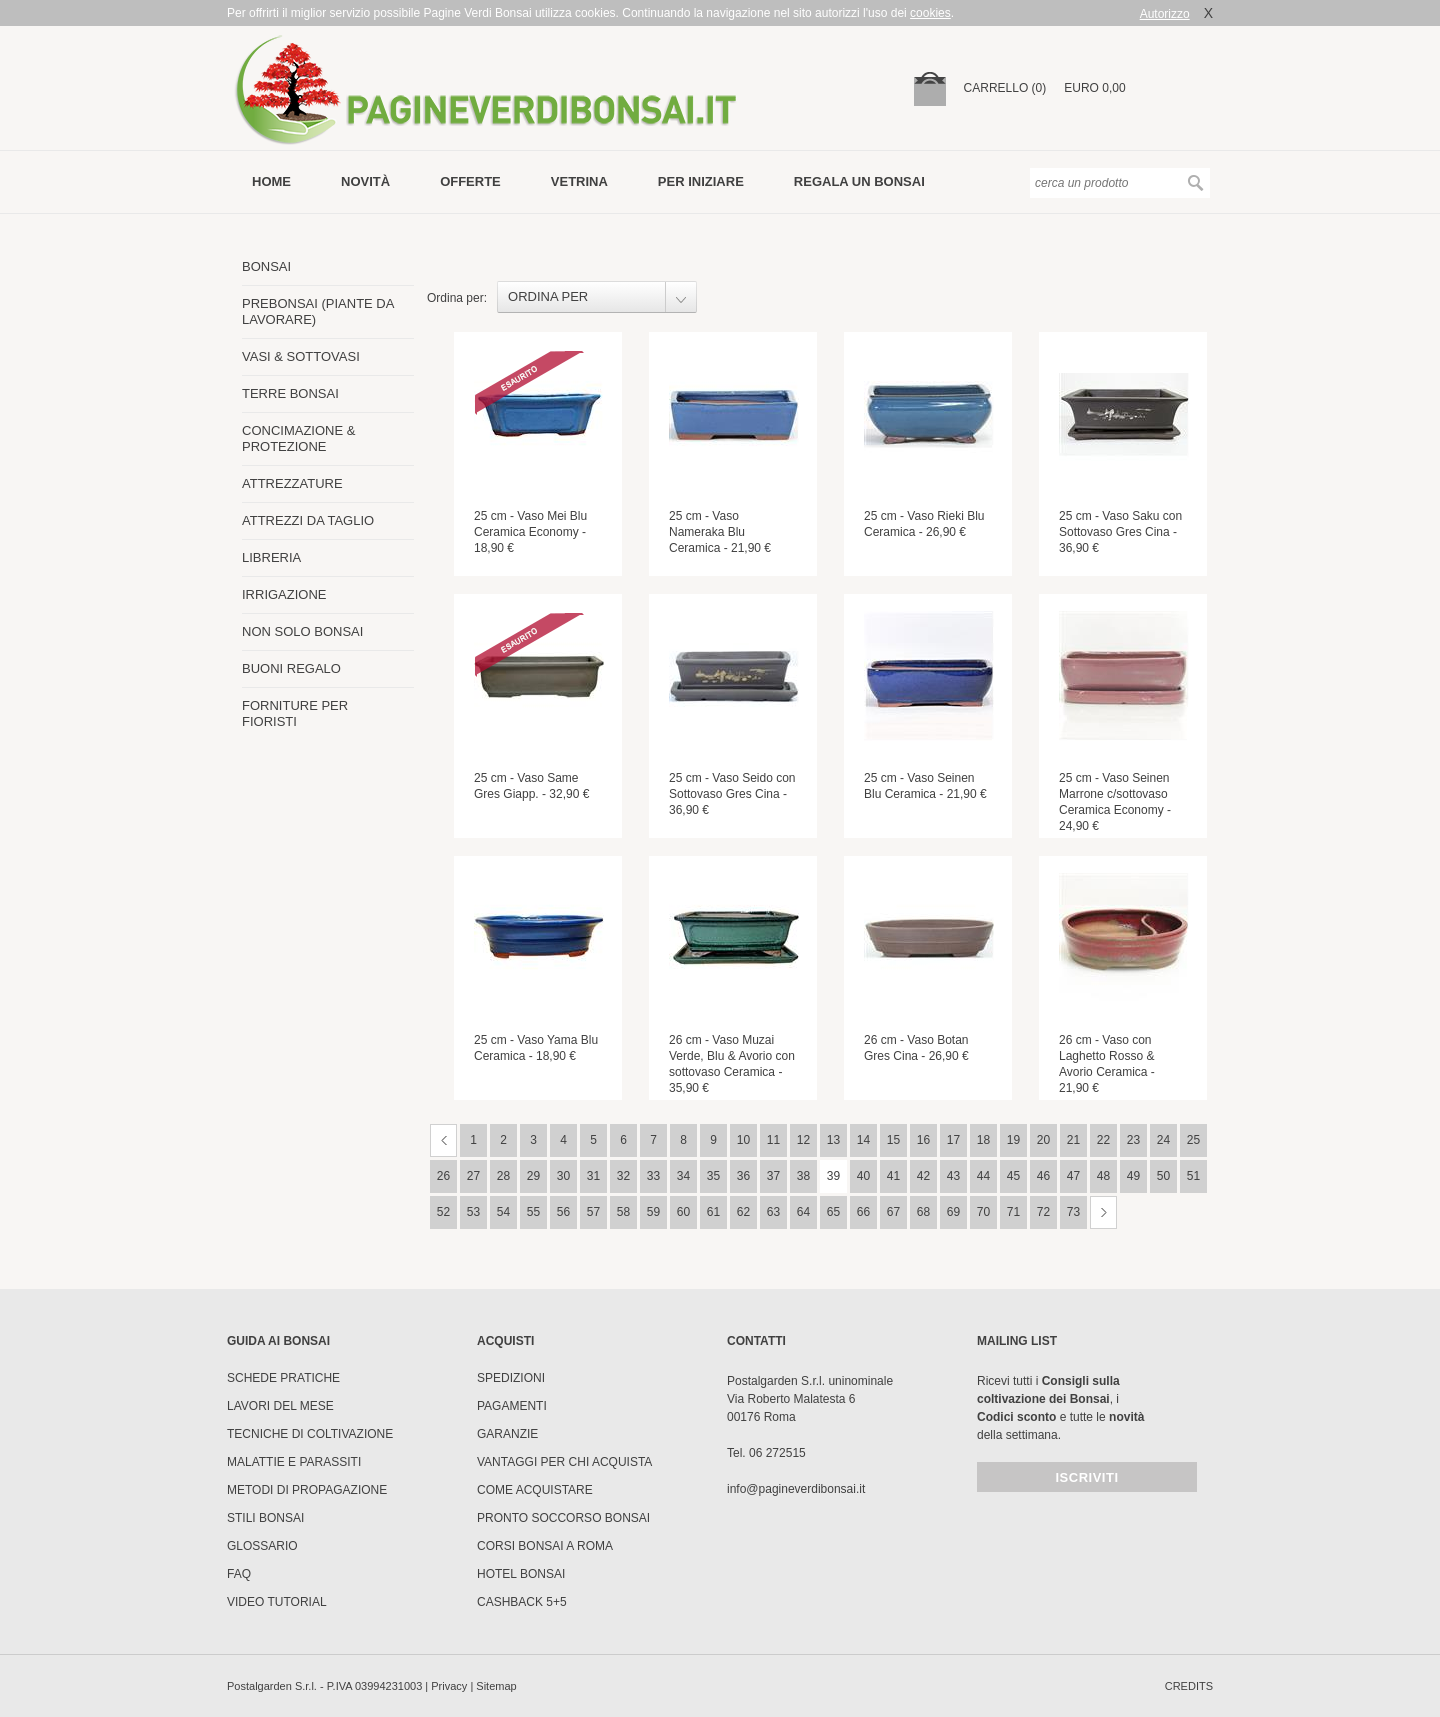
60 (683, 1212)
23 (1133, 1140)
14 (863, 1140)
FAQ (239, 1574)
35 (713, 1176)
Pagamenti (512, 1406)
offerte (470, 181)
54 (503, 1212)
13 (833, 1140)
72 (1043, 1212)
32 (623, 1176)
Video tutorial (277, 1602)
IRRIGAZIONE (284, 594)
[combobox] (597, 297)
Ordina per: (457, 298)
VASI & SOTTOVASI (301, 356)
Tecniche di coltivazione (310, 1434)
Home (271, 181)
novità (365, 181)
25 (1193, 1140)
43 (953, 1176)
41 (893, 1176)
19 (1013, 1140)
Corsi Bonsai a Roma (545, 1546)
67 (893, 1212)
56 (563, 1212)
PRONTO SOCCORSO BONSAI (563, 1518)
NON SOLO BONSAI (302, 631)
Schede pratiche (283, 1378)
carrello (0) (1005, 88)
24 (1163, 1140)
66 (863, 1212)
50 (1163, 1176)
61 (713, 1212)
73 (1073, 1212)
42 (923, 1176)
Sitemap (496, 1686)
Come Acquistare (535, 1490)
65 (833, 1212)
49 (1133, 1176)
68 (923, 1212)
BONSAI (266, 266)
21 (1073, 1140)
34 (683, 1176)
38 (803, 1176)
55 (533, 1212)
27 (473, 1176)
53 (473, 1212)
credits (1189, 1686)
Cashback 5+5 (522, 1602)
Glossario (262, 1546)
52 (443, 1212)
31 (593, 1176)
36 (743, 1176)
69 (953, 1212)
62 (743, 1212)
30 (563, 1176)
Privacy (449, 1686)
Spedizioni (511, 1378)
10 (743, 1140)
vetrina (579, 181)
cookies (930, 13)
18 (983, 1140)
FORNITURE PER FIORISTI (295, 713)
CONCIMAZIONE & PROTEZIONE (298, 438)
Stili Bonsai (265, 1518)
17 (953, 1140)
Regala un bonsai (859, 181)
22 (1103, 1140)
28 (503, 1176)
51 (1193, 1176)
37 (773, 1176)
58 (623, 1212)
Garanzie (507, 1434)
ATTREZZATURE (292, 483)
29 (533, 1176)
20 (1043, 1140)
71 (1013, 1212)
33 (653, 1176)
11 (773, 1140)
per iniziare (701, 181)
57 (593, 1212)
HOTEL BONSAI (521, 1574)
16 (923, 1140)
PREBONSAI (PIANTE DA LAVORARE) (318, 311)
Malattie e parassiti (294, 1462)
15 (893, 1140)
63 (773, 1212)
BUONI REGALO (291, 668)
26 (443, 1176)
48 (1103, 1176)
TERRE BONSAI (290, 393)
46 (1043, 1176)
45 (1013, 1176)
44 (983, 1176)
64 (803, 1212)
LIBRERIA (271, 557)
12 (803, 1140)
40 (863, 1176)
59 (653, 1212)
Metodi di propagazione (307, 1490)
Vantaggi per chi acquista (564, 1462)
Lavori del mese (280, 1406)
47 (1073, 1176)
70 (983, 1212)
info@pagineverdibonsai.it (796, 1489)
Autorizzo (1165, 14)
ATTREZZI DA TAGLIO (308, 520)
